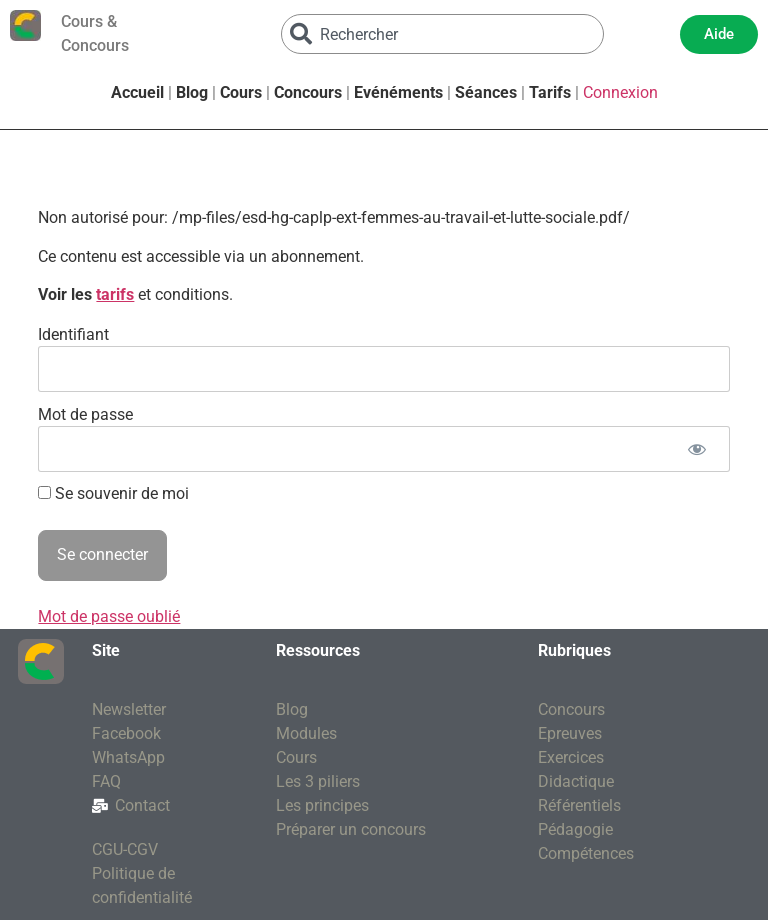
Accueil (137, 92)
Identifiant (73, 333)
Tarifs (550, 92)
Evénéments (398, 92)
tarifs (115, 294)
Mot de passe (85, 413)
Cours (241, 92)
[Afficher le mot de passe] (697, 449)
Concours (308, 92)
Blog (192, 92)
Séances (486, 92)
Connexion (620, 92)
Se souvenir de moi (113, 494)
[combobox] (443, 34)
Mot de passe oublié (109, 616)
